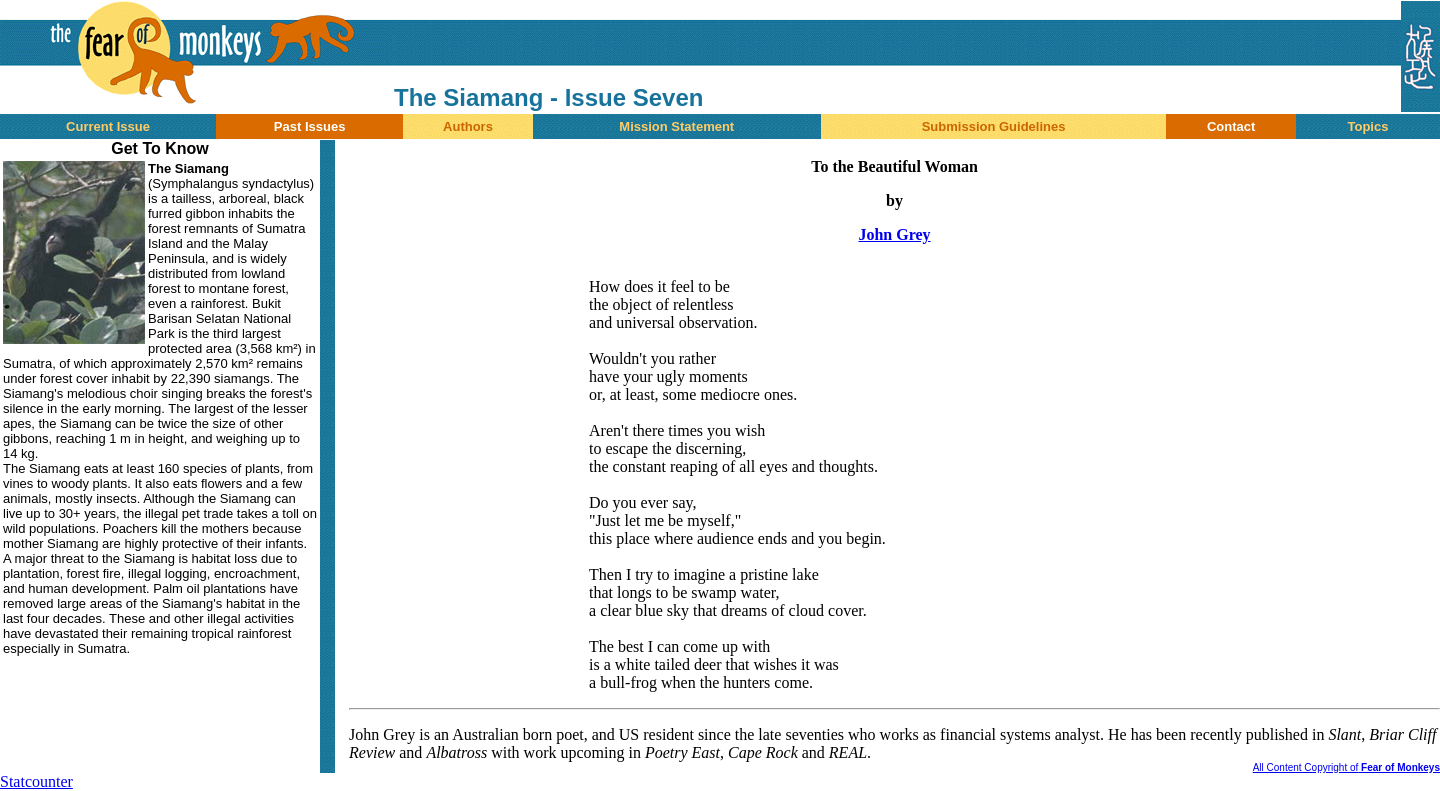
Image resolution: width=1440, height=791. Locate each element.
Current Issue (108, 126)
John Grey (894, 234)
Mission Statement (676, 126)
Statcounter (36, 781)
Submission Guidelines (994, 126)
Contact (1231, 126)
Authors (468, 126)
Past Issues (310, 126)
